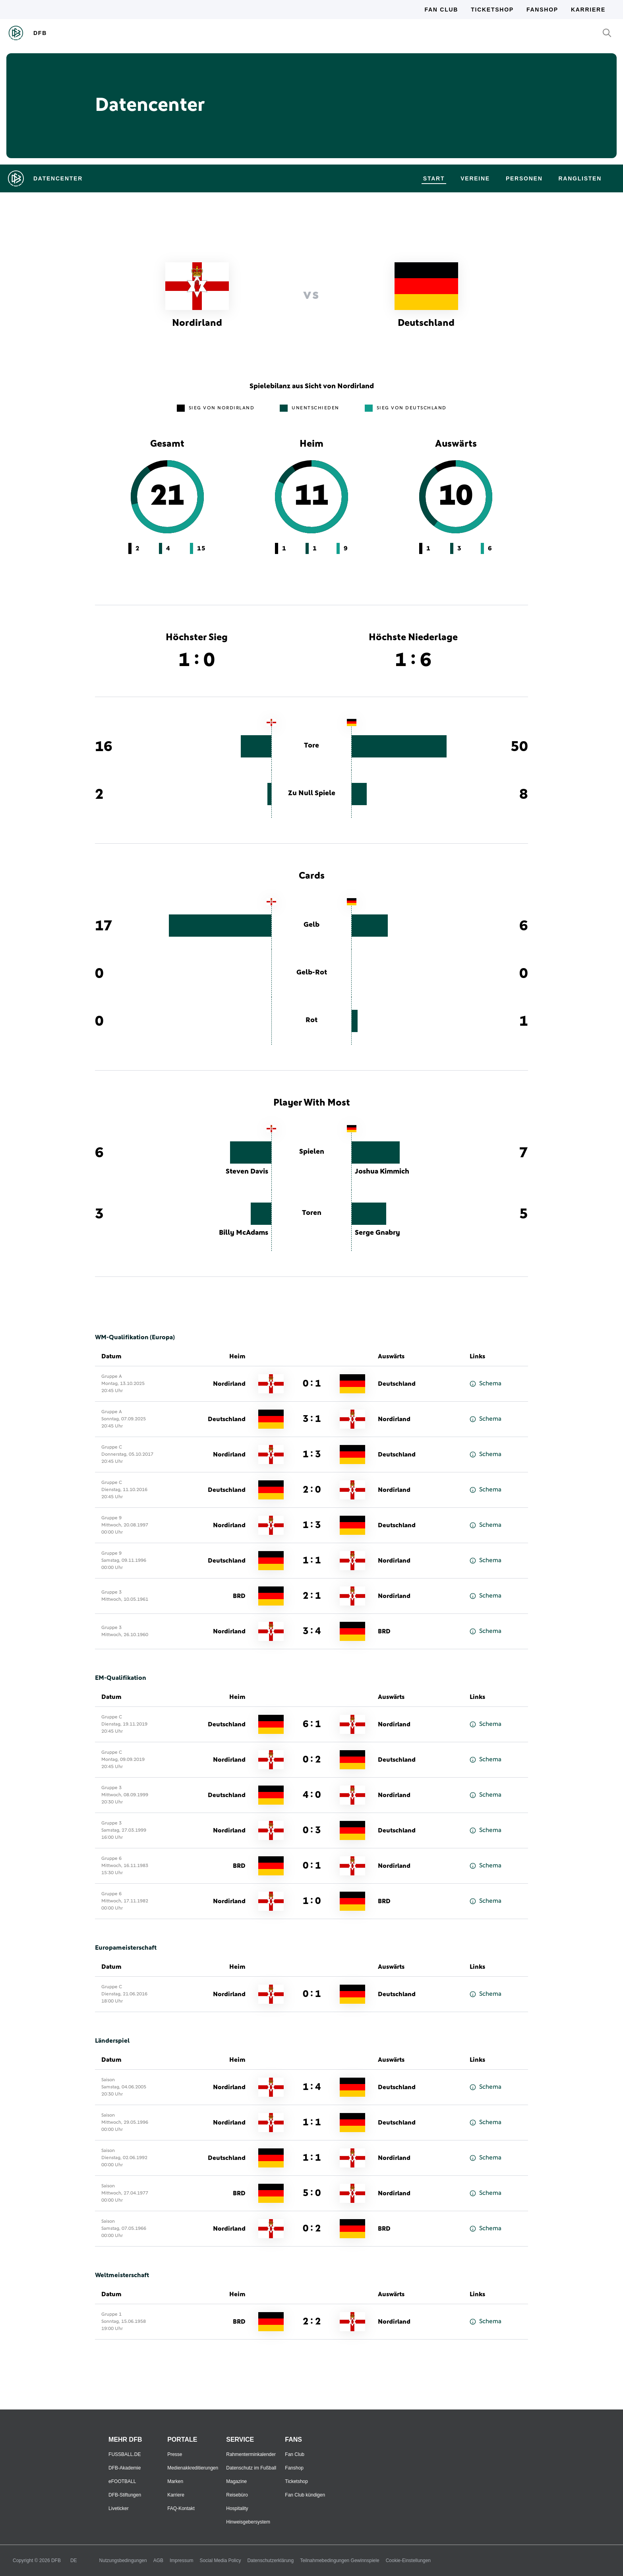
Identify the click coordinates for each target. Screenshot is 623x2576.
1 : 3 (312, 1454)
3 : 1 (312, 1419)
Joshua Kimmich (382, 1171)
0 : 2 (312, 1759)
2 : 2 (312, 2321)
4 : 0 (312, 1795)
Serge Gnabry (377, 1232)
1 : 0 (312, 1901)
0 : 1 (312, 1384)
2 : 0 (312, 1490)
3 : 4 (312, 1631)
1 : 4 (312, 2087)
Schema (485, 1383)
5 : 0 (312, 2193)
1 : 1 (312, 1560)
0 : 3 (312, 1830)
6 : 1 (312, 1724)
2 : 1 (312, 1596)
